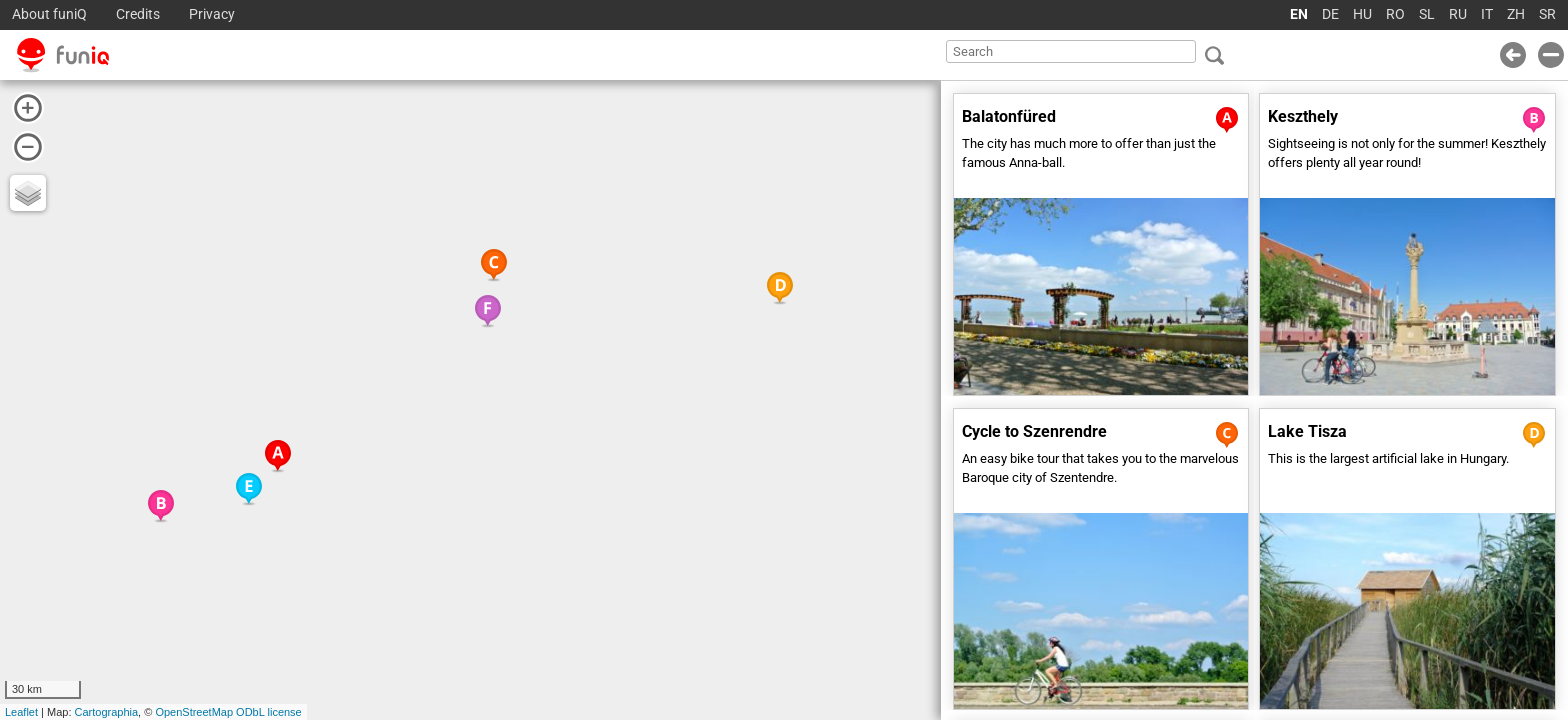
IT (1487, 14)
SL (1427, 14)
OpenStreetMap (194, 712)
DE (1330, 14)
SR (1547, 14)
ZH (1516, 14)
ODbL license (269, 712)
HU (1362, 14)
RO (1395, 14)
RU (1458, 14)
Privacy (212, 14)
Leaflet (21, 712)
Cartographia (107, 712)
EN (1299, 14)
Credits (138, 14)
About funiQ (49, 14)
